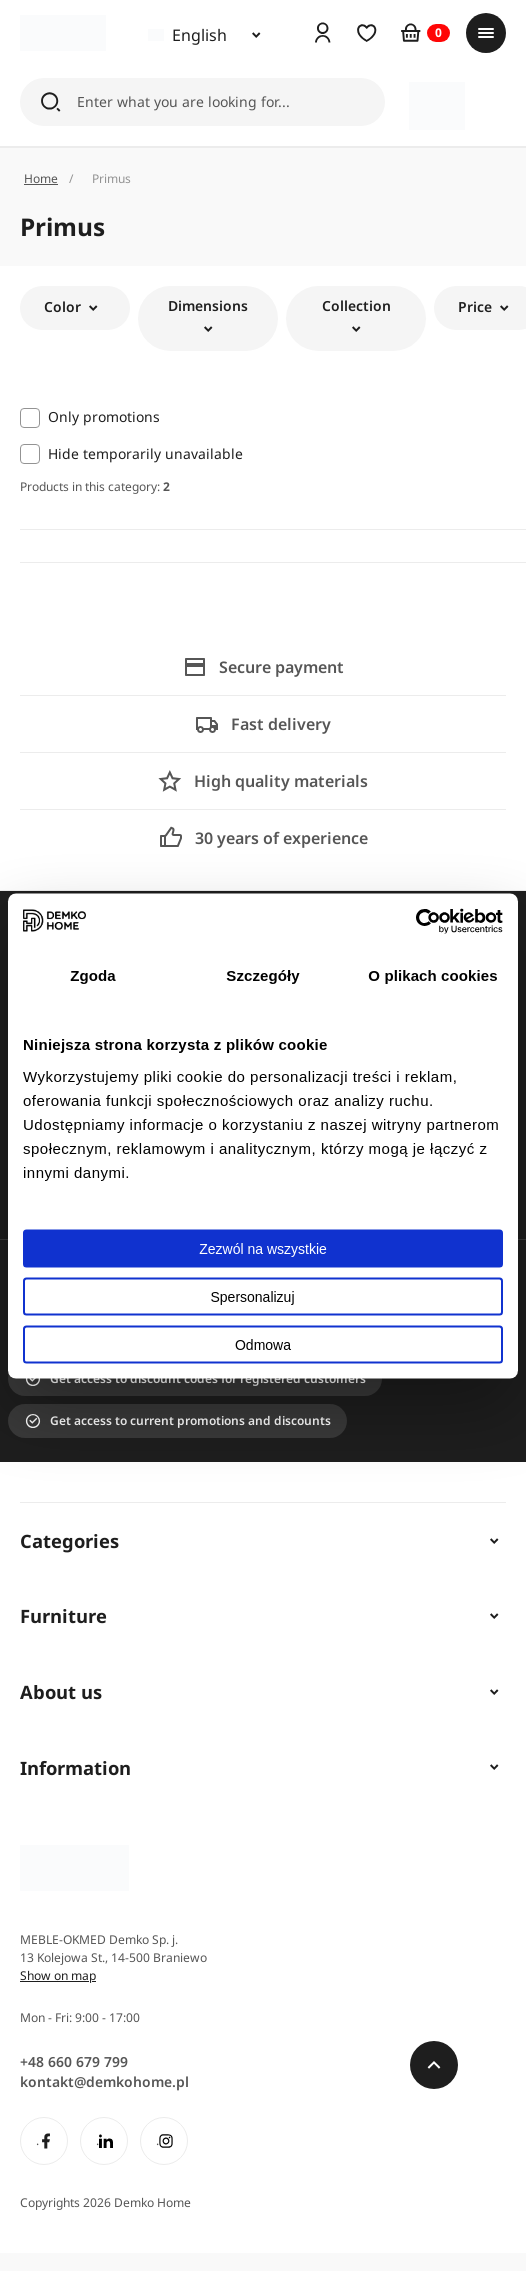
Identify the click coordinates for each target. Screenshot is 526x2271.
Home (41, 178)
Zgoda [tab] (93, 975)
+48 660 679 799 (74, 2061)
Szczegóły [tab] (262, 975)
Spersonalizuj (263, 1296)
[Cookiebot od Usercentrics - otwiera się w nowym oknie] (415, 921)
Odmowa (263, 1344)
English (187, 35)
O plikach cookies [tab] (432, 975)
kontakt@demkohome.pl (104, 2081)
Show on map (58, 1975)
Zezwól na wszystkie (263, 1248)
